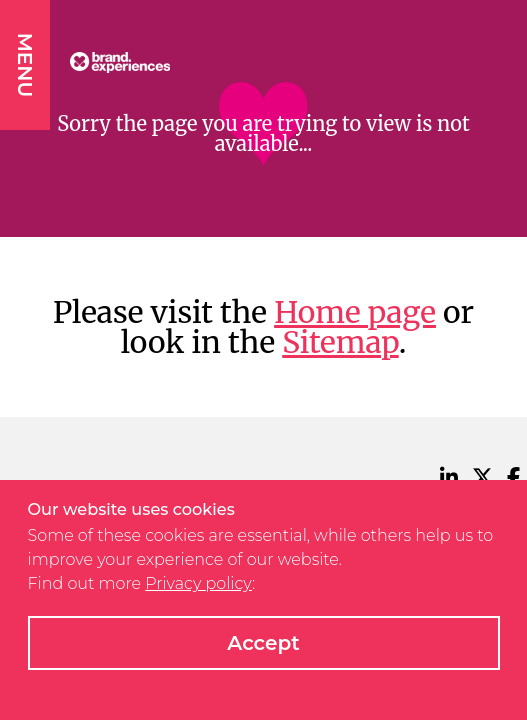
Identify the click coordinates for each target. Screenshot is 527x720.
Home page (355, 312)
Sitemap (340, 342)
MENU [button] (25, 65)
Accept (263, 643)
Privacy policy (198, 583)
